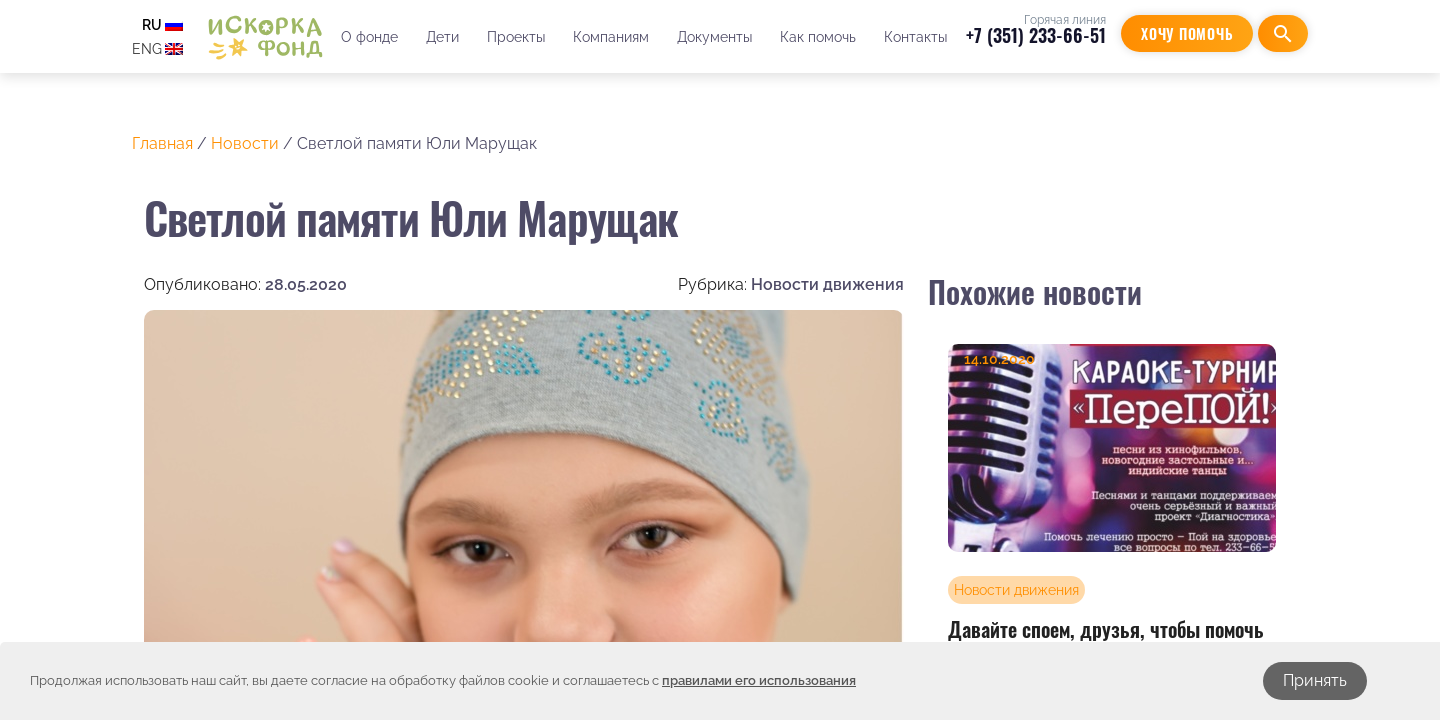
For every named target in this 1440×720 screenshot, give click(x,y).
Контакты (915, 37)
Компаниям (611, 37)
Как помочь (818, 37)
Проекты (516, 37)
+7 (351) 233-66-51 (1036, 35)
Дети (442, 37)
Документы (714, 37)
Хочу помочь (1187, 33)
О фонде (369, 37)
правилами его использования (759, 680)
